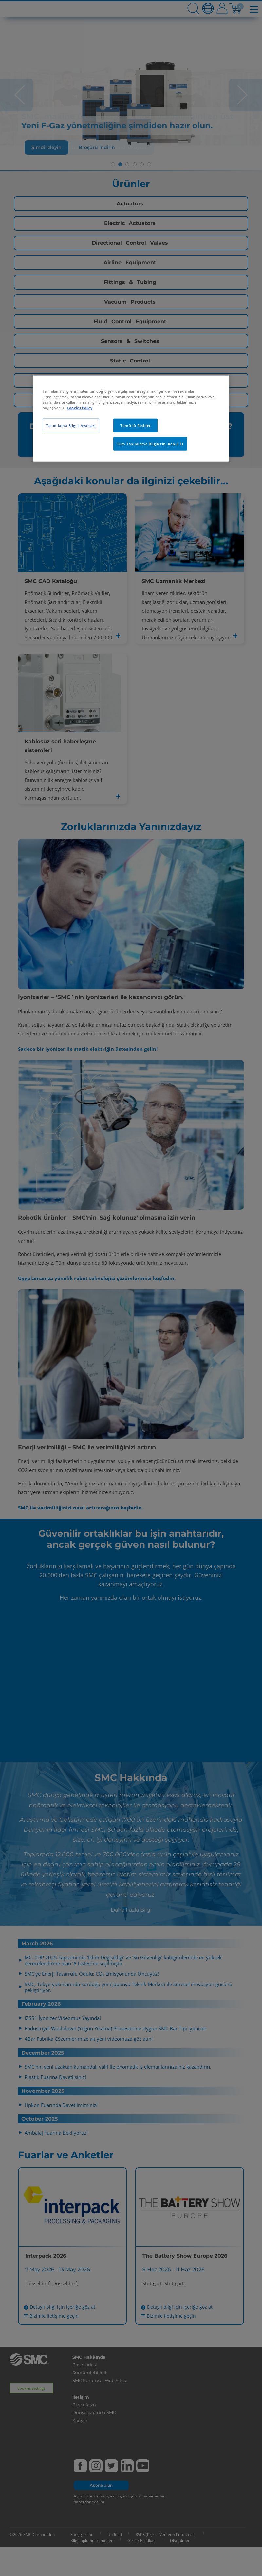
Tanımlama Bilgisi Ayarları (71, 425)
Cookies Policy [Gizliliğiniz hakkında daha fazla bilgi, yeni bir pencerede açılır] (79, 407)
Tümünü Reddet (135, 425)
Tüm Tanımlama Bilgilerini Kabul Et (150, 443)
